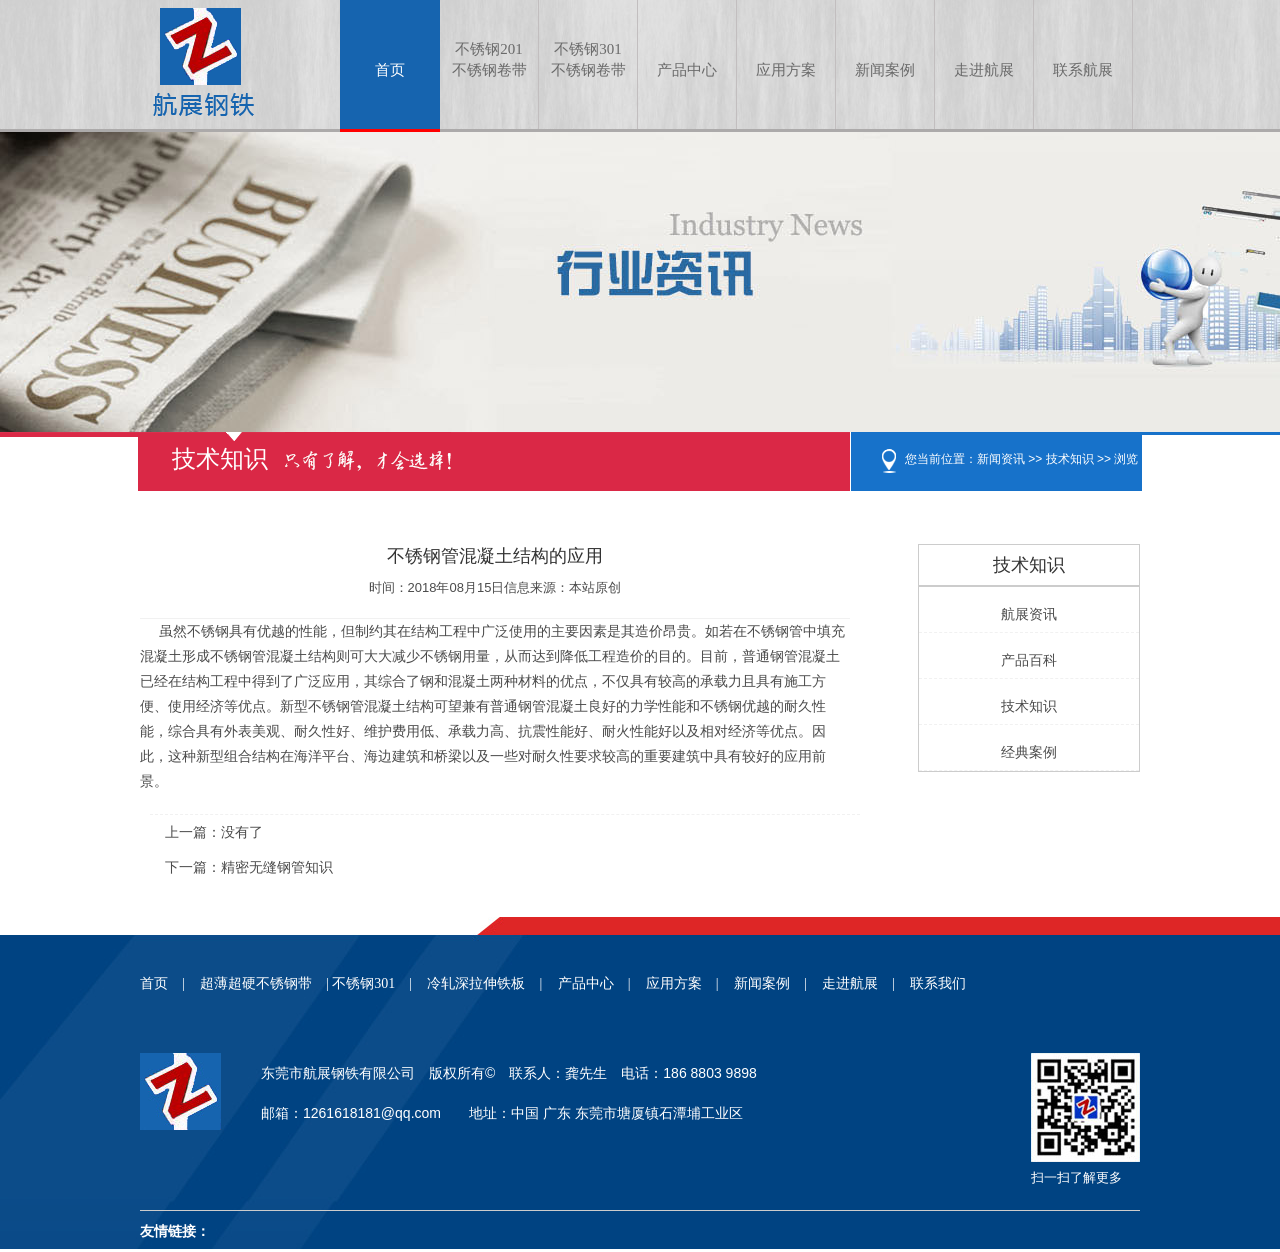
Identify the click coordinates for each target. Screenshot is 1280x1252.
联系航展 (1083, 70)
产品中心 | (594, 983)
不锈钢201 (489, 61)
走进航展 (984, 70)
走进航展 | (858, 983)
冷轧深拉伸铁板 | (484, 983)
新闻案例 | (770, 983)
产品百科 (1029, 660)
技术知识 (1070, 459)
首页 (390, 70)
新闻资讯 (1001, 459)
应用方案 (786, 70)
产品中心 (687, 70)
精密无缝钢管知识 (277, 867)
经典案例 (1029, 752)
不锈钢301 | (372, 983)
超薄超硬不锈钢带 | (264, 983)
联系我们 (938, 983)
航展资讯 (1029, 614)
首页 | (162, 983)
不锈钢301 (588, 61)
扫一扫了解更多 (1076, 1177)
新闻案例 (885, 70)
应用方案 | (682, 983)
